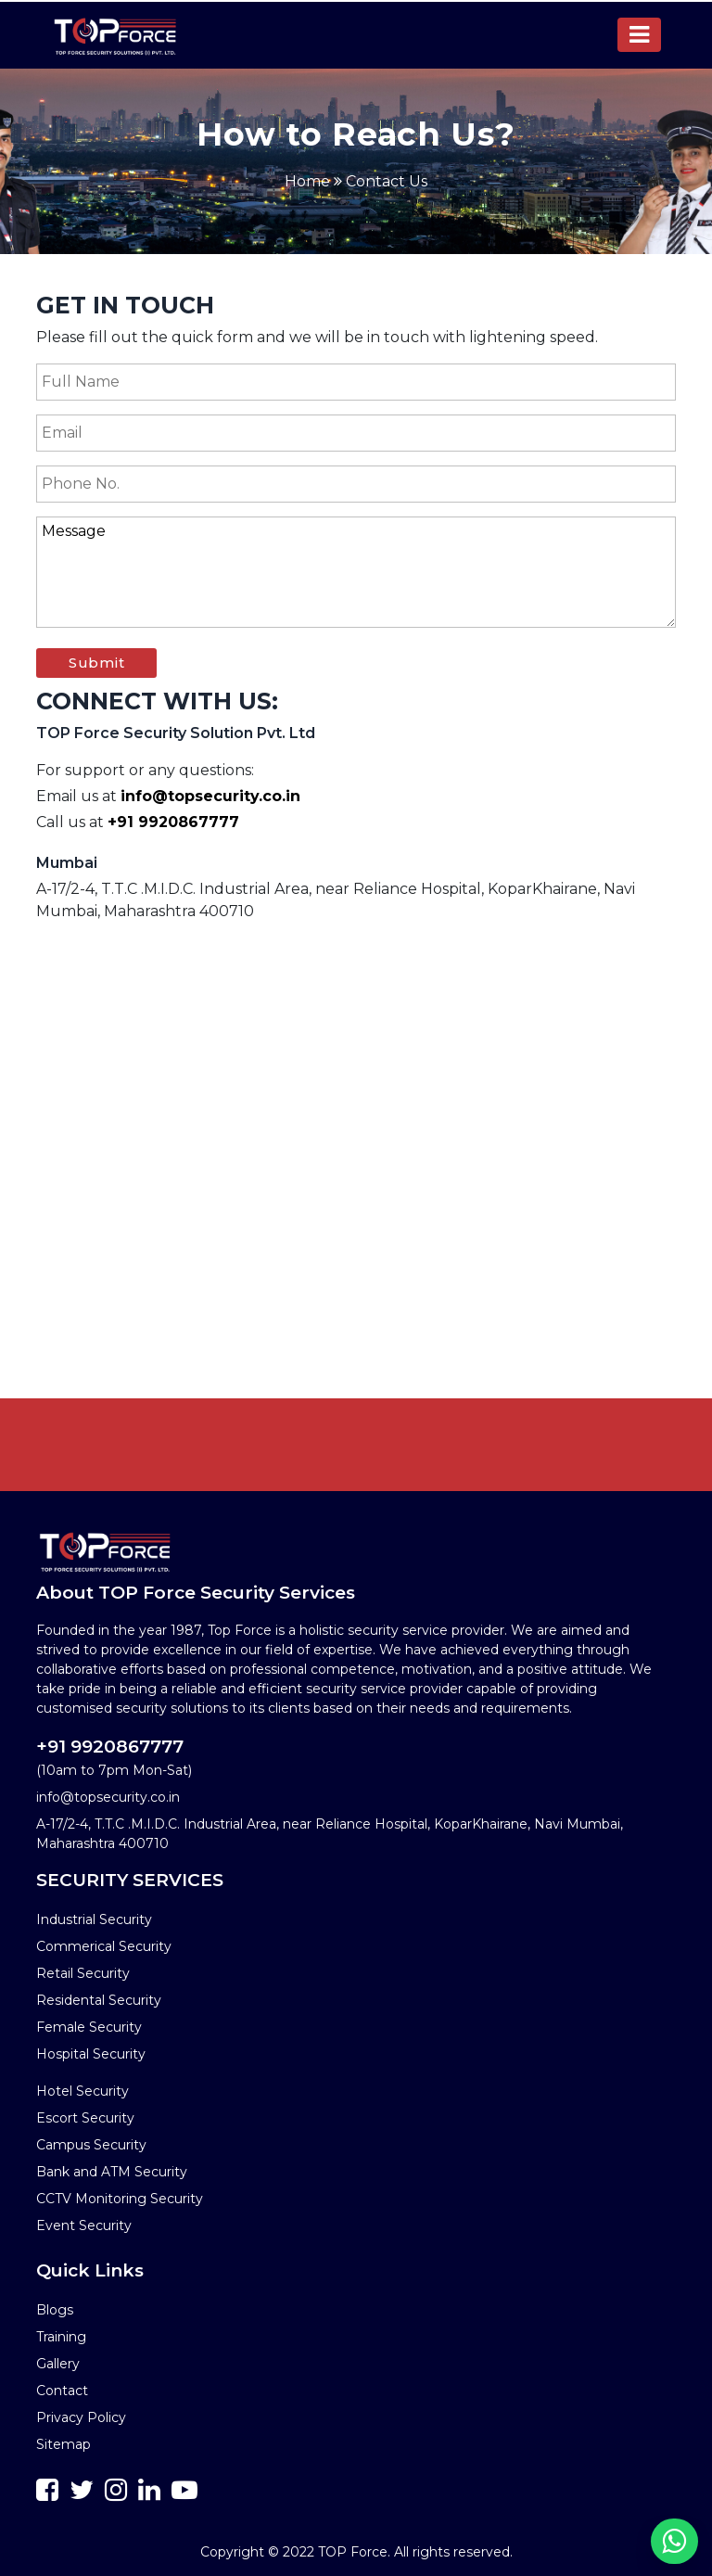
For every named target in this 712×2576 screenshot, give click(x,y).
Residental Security (98, 2000)
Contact (62, 2390)
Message (356, 572)
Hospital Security (91, 2054)
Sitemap (63, 2444)
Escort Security (85, 2118)
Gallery (58, 2363)
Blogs (54, 2310)
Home (307, 181)
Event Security (84, 2225)
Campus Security (91, 2144)
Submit (96, 662)
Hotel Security (82, 2091)
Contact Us (386, 181)
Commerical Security (104, 1946)
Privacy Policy (81, 2417)
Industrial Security (94, 1919)
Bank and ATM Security (111, 2171)
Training (61, 2336)
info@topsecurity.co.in (210, 796)
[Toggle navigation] (639, 35)
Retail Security (83, 1973)
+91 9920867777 (173, 822)
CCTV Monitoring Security (119, 2198)
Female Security (89, 2027)
